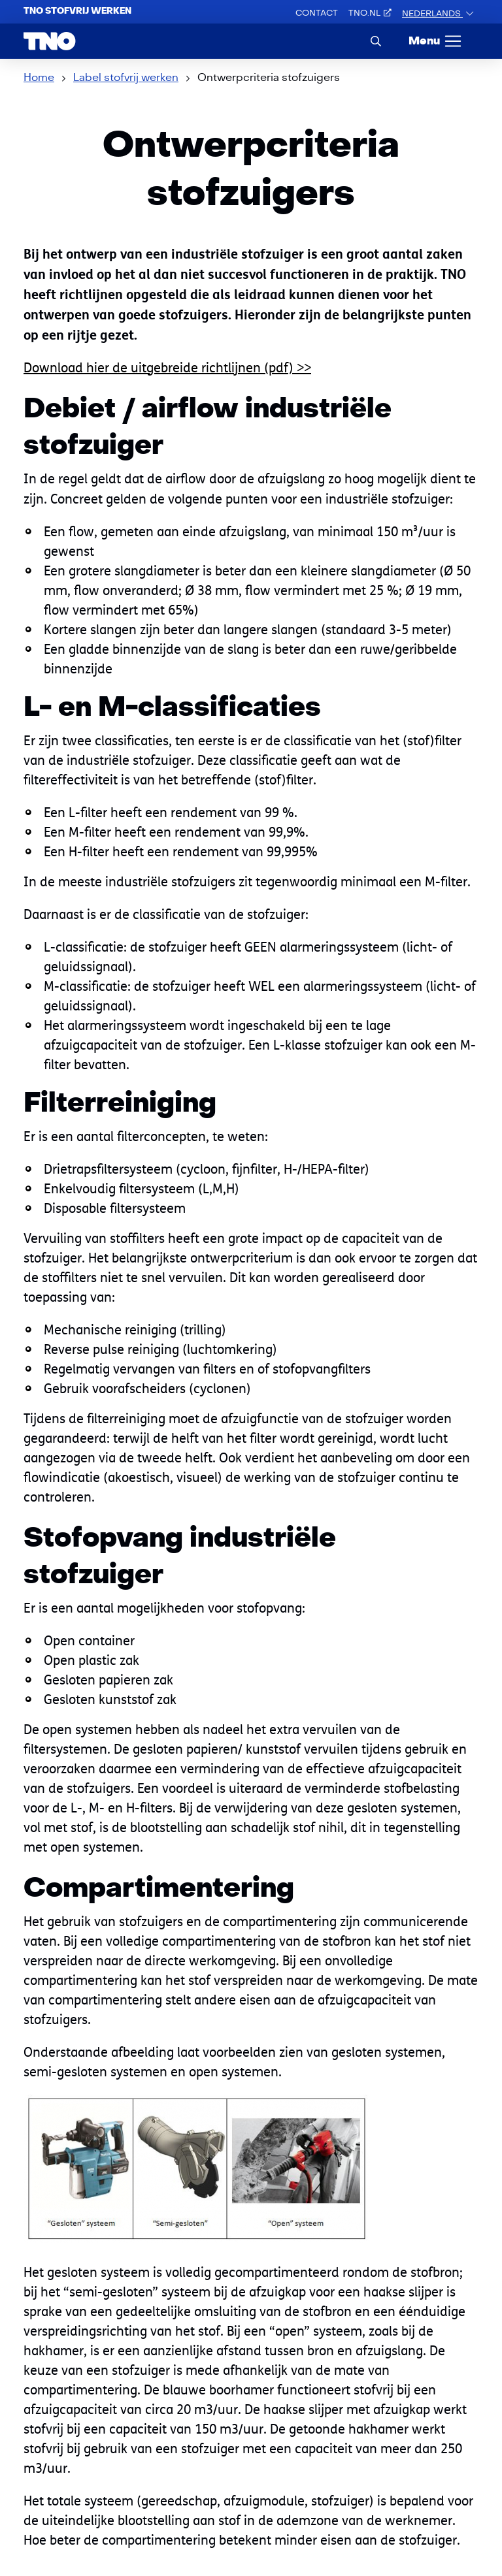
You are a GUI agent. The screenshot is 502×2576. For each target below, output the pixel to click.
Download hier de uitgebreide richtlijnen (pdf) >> (167, 367)
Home (39, 77)
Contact (316, 13)
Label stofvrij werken (125, 77)
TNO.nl (370, 13)
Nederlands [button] (432, 13)
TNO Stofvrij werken (77, 11)
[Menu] (436, 41)
